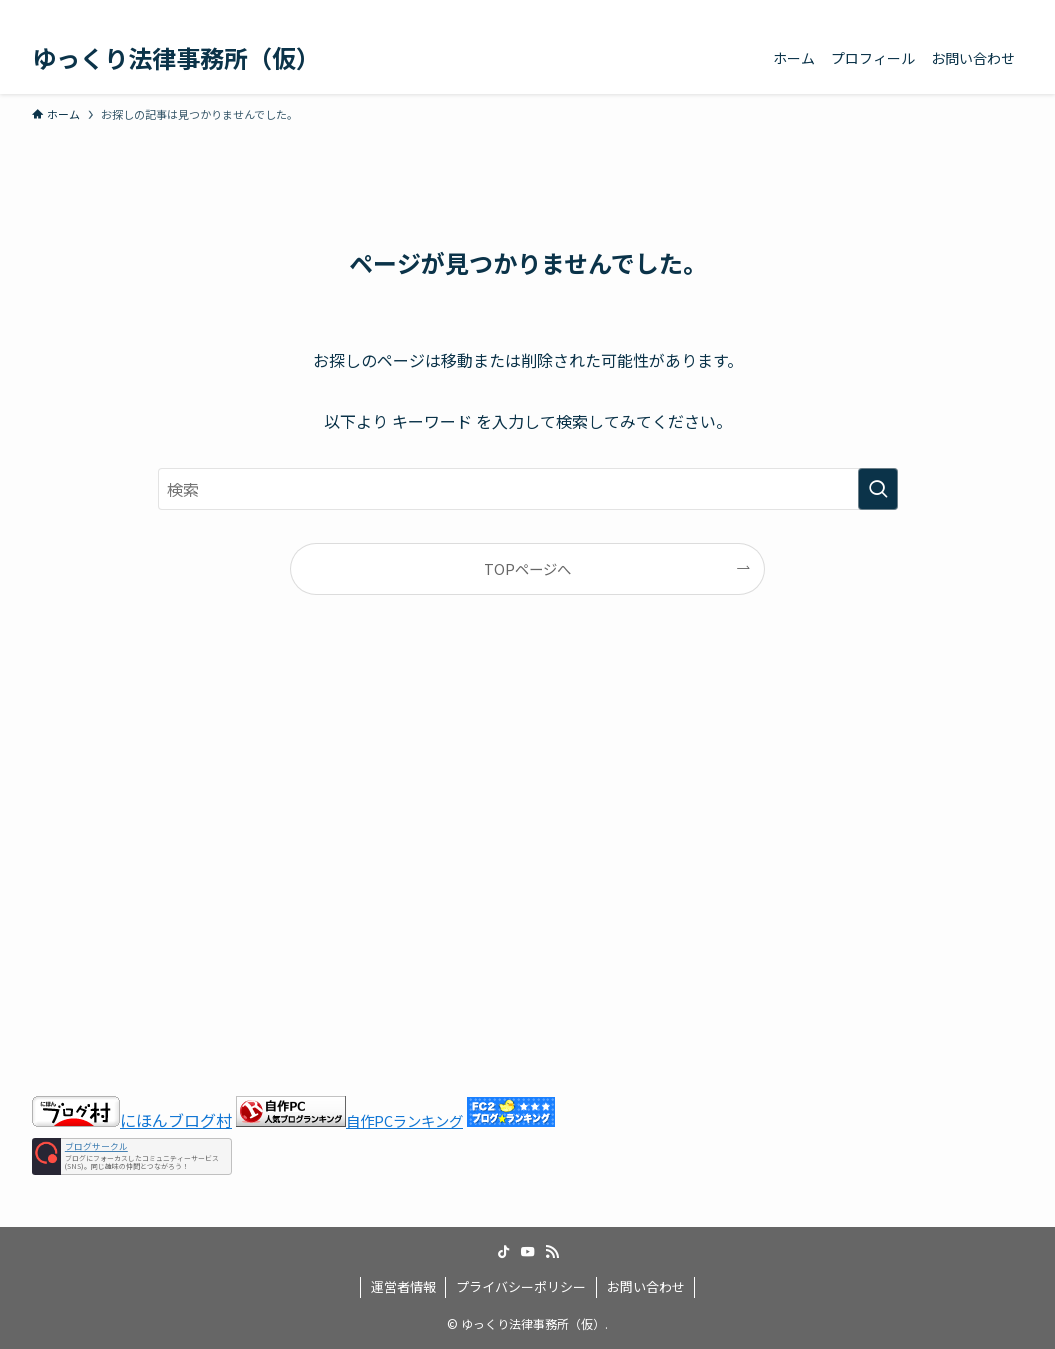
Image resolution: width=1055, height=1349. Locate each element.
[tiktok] (932, 11)
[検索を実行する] (878, 489)
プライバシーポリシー (521, 1286)
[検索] (1010, 11)
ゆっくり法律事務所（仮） (176, 58)
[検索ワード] (528, 489)
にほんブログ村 (132, 1120)
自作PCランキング (404, 1120)
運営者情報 (403, 1286)
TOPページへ (527, 568)
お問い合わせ (646, 1286)
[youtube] (958, 11)
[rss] (984, 11)
